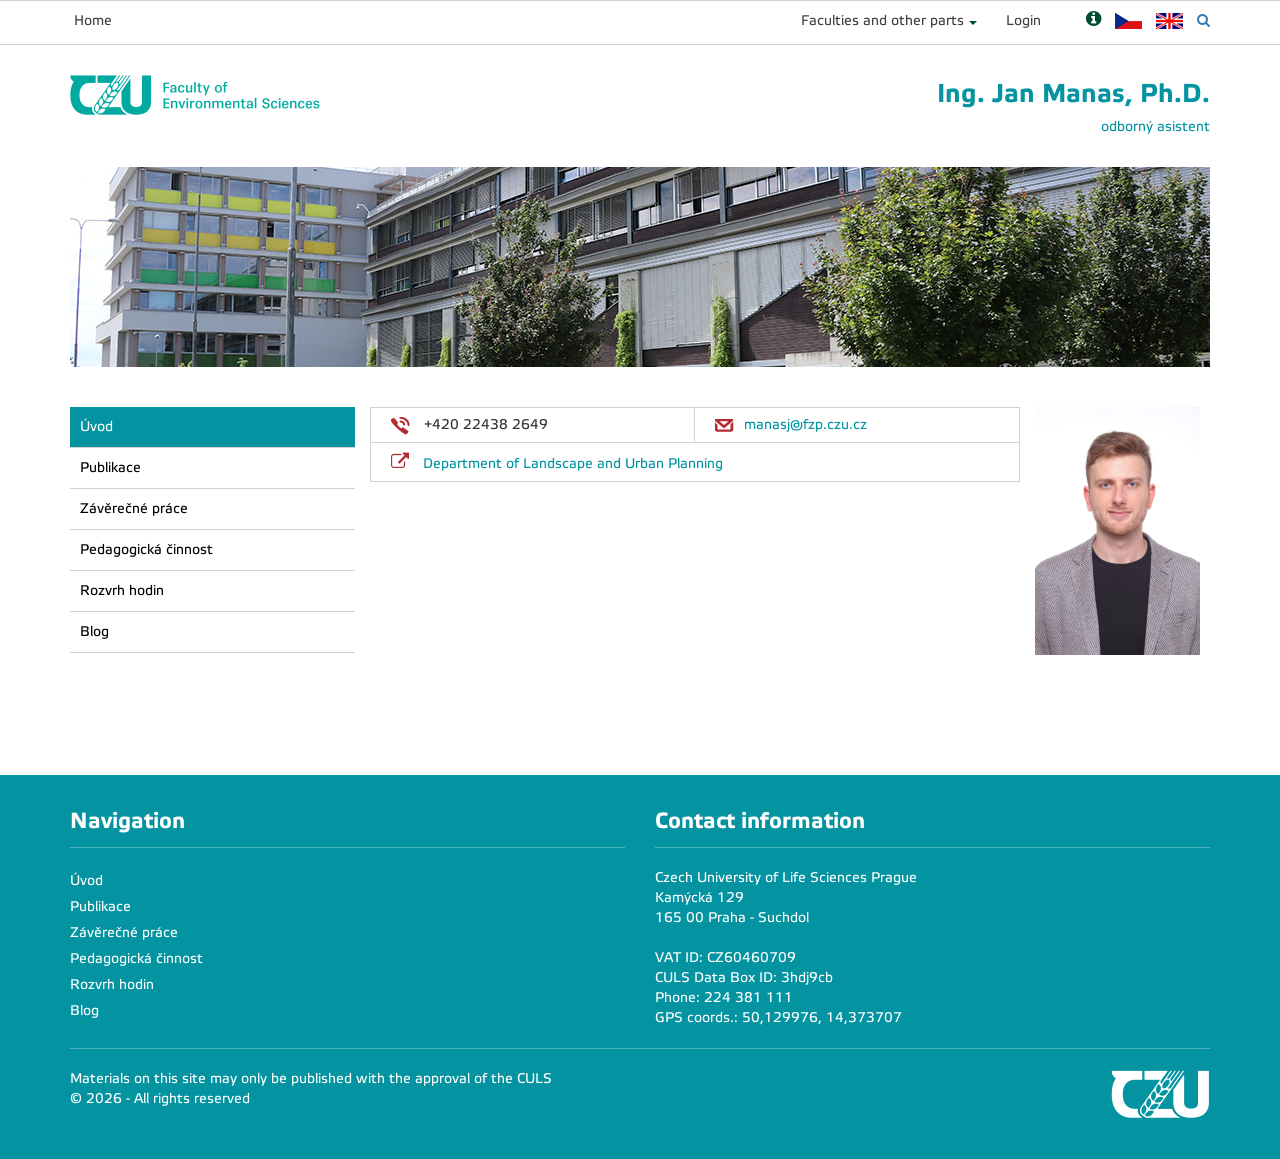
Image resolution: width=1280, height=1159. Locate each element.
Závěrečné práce (134, 508)
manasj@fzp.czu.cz (805, 424)
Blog (94, 631)
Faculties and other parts (882, 20)
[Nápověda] (1093, 20)
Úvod (96, 426)
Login (1023, 20)
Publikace (110, 467)
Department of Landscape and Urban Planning (573, 463)
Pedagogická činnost (146, 549)
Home (93, 20)
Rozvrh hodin (122, 590)
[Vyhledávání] (1203, 20)
